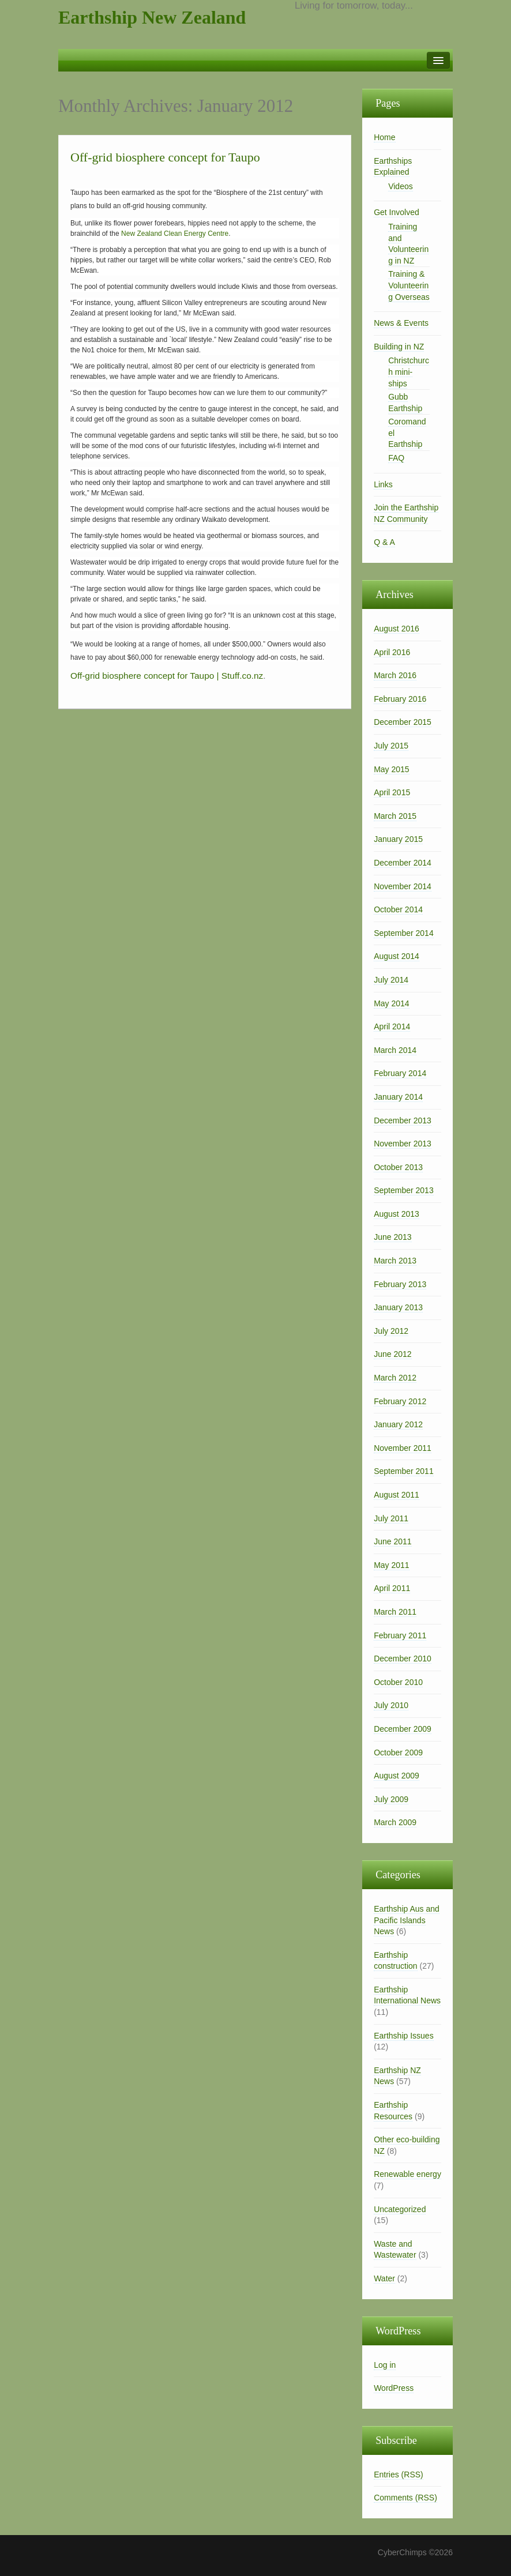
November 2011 (402, 1448)
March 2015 (395, 816)
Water (384, 2278)
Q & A (384, 542)
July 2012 (391, 1331)
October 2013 (398, 1167)
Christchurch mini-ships (408, 372)
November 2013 (402, 1143)
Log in (385, 2365)
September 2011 (404, 1471)
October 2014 (398, 909)
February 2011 (400, 1635)
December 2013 (402, 1120)
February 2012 (400, 1401)
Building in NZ (399, 346)
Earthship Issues (404, 2035)
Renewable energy (407, 2174)
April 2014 (392, 1026)
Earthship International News (407, 1995)
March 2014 (395, 1050)
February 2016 (400, 699)
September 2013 (404, 1190)
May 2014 (391, 1003)
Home (384, 137)
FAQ (396, 457)
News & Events (401, 323)
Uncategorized (400, 2209)
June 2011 (392, 1541)
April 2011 (392, 1588)
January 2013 (398, 1307)
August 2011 (396, 1494)
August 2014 (396, 956)
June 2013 (392, 1237)
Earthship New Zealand (152, 17)
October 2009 (398, 1752)
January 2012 (398, 1424)
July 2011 (391, 1518)
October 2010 (398, 1682)
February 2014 (400, 1073)
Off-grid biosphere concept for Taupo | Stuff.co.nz (166, 675)
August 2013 (396, 1214)
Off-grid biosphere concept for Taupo (165, 157)
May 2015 (391, 769)
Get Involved (396, 212)
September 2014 (404, 933)
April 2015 (392, 792)
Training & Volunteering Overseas (409, 285)
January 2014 (398, 1096)
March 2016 (395, 675)
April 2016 (392, 652)
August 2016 (396, 628)
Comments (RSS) (405, 2497)
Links (383, 484)
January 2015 (398, 839)
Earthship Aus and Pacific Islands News (406, 1920)
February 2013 (400, 1284)
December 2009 (402, 1728)
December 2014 (402, 862)
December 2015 (402, 722)
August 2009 (396, 1775)
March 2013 (395, 1260)
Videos (400, 186)
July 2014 (391, 979)
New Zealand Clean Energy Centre (174, 234)
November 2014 (402, 886)
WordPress (394, 2388)
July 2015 (391, 745)
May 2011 (391, 1565)
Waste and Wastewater (395, 2249)
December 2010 (402, 1658)
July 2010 (391, 1705)
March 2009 (395, 1822)
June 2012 (392, 1354)
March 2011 (395, 1611)
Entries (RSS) (398, 2474)
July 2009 (391, 1799)
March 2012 (395, 1377)
